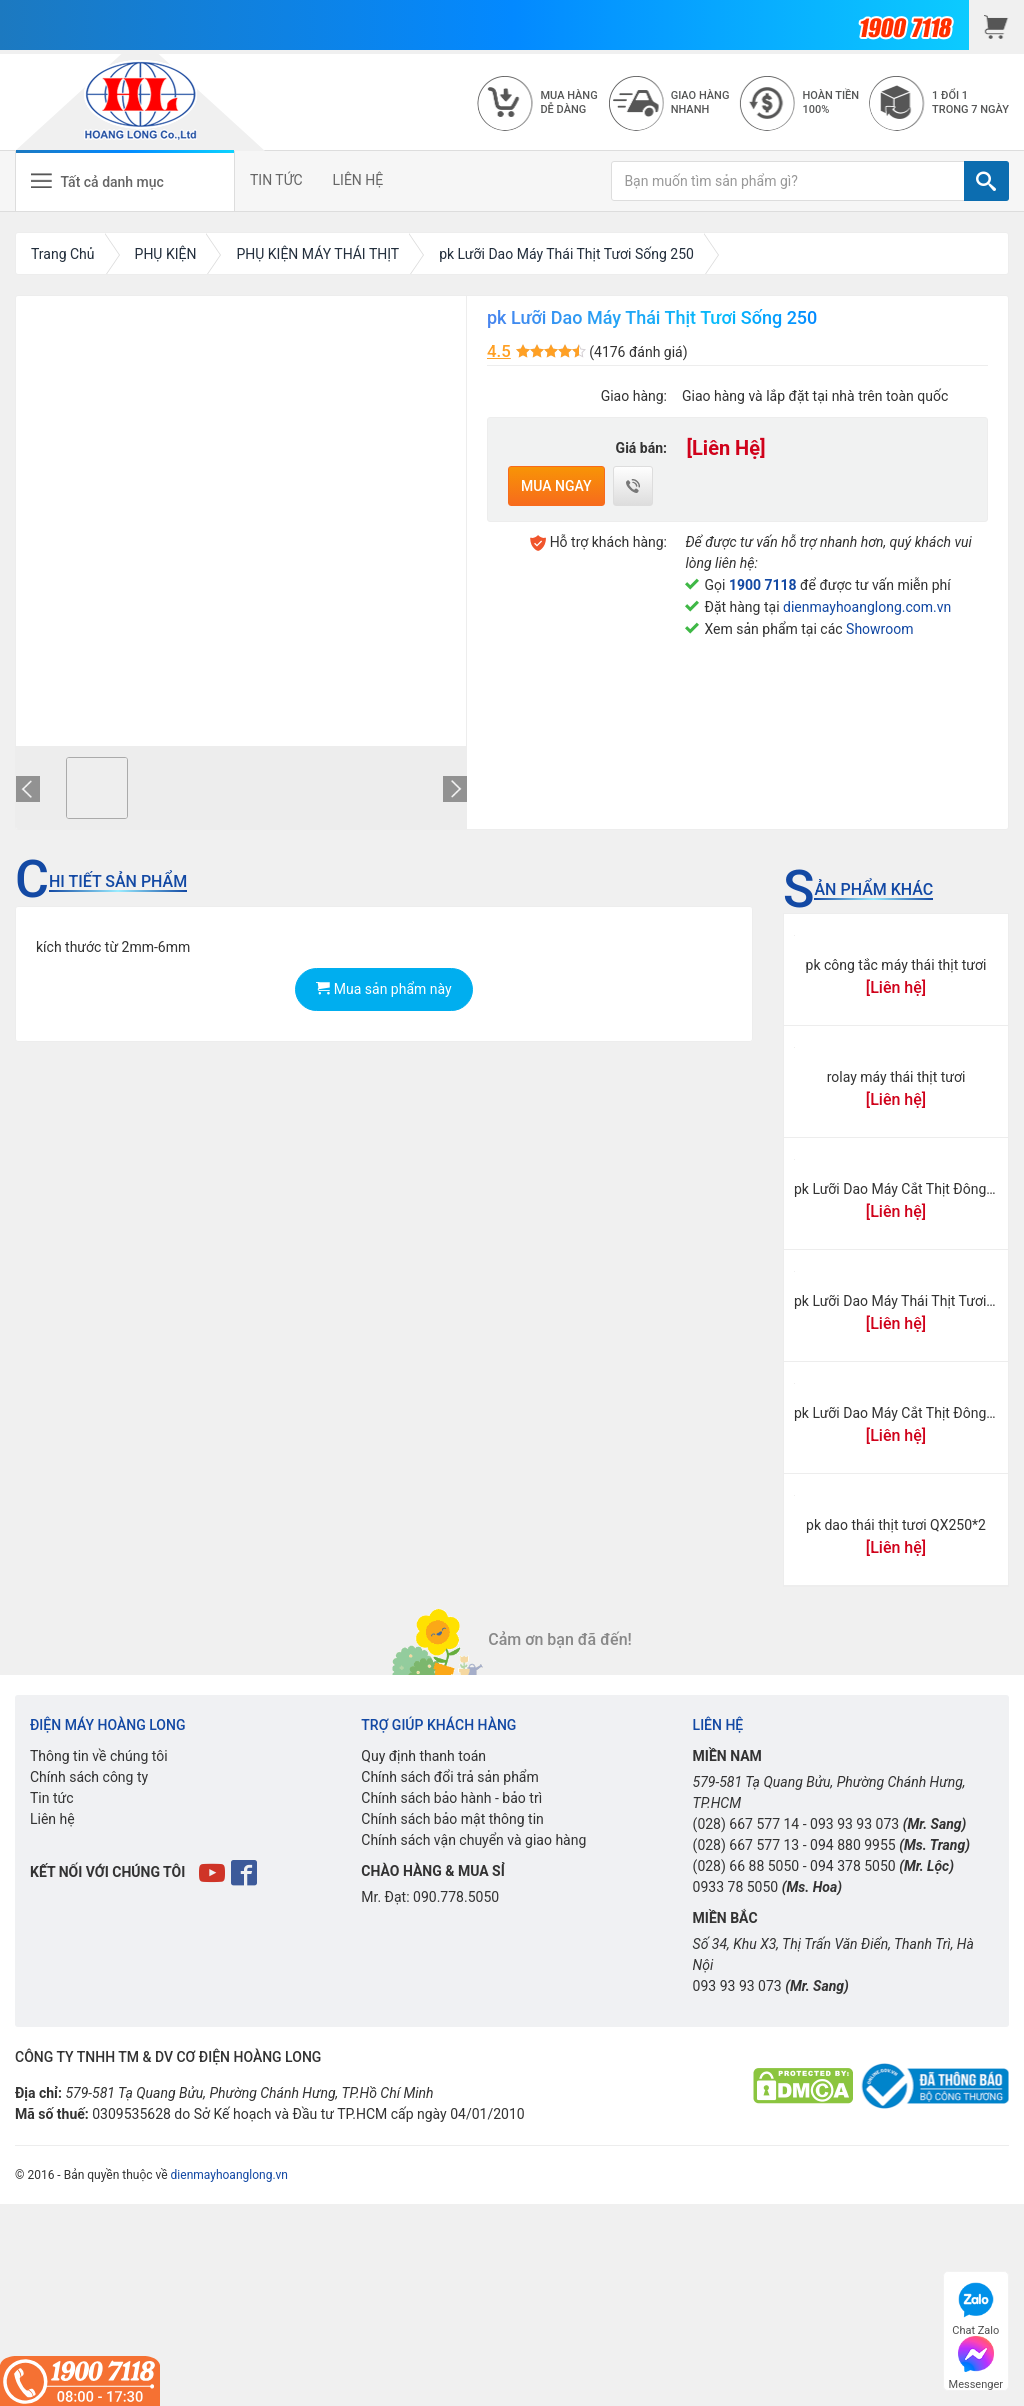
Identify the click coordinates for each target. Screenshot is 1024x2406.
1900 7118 (763, 585)
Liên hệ (52, 1819)
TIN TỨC (276, 180)
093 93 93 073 (854, 1824)
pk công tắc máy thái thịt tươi (896, 965)
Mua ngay (556, 486)
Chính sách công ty (89, 1777)
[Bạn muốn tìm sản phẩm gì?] (788, 181)
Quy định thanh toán (423, 1756)
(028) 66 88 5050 (746, 1866)
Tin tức (52, 1798)
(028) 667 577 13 (746, 1845)
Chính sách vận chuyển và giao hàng (473, 1840)
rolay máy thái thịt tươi (896, 1077)
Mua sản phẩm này (383, 989)
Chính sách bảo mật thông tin (452, 1819)
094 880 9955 (853, 1845)
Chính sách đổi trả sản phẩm (449, 1777)
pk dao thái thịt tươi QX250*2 (896, 1525)
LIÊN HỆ (358, 180)
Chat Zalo (975, 2306)
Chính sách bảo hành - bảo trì (451, 1798)
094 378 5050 (853, 1866)
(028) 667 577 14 (746, 1824)
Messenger (976, 2360)
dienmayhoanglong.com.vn (867, 607)
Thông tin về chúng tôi (99, 1756)
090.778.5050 (456, 1897)
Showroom (879, 629)
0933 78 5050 (736, 1887)
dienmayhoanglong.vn (229, 2175)
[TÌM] (986, 181)
